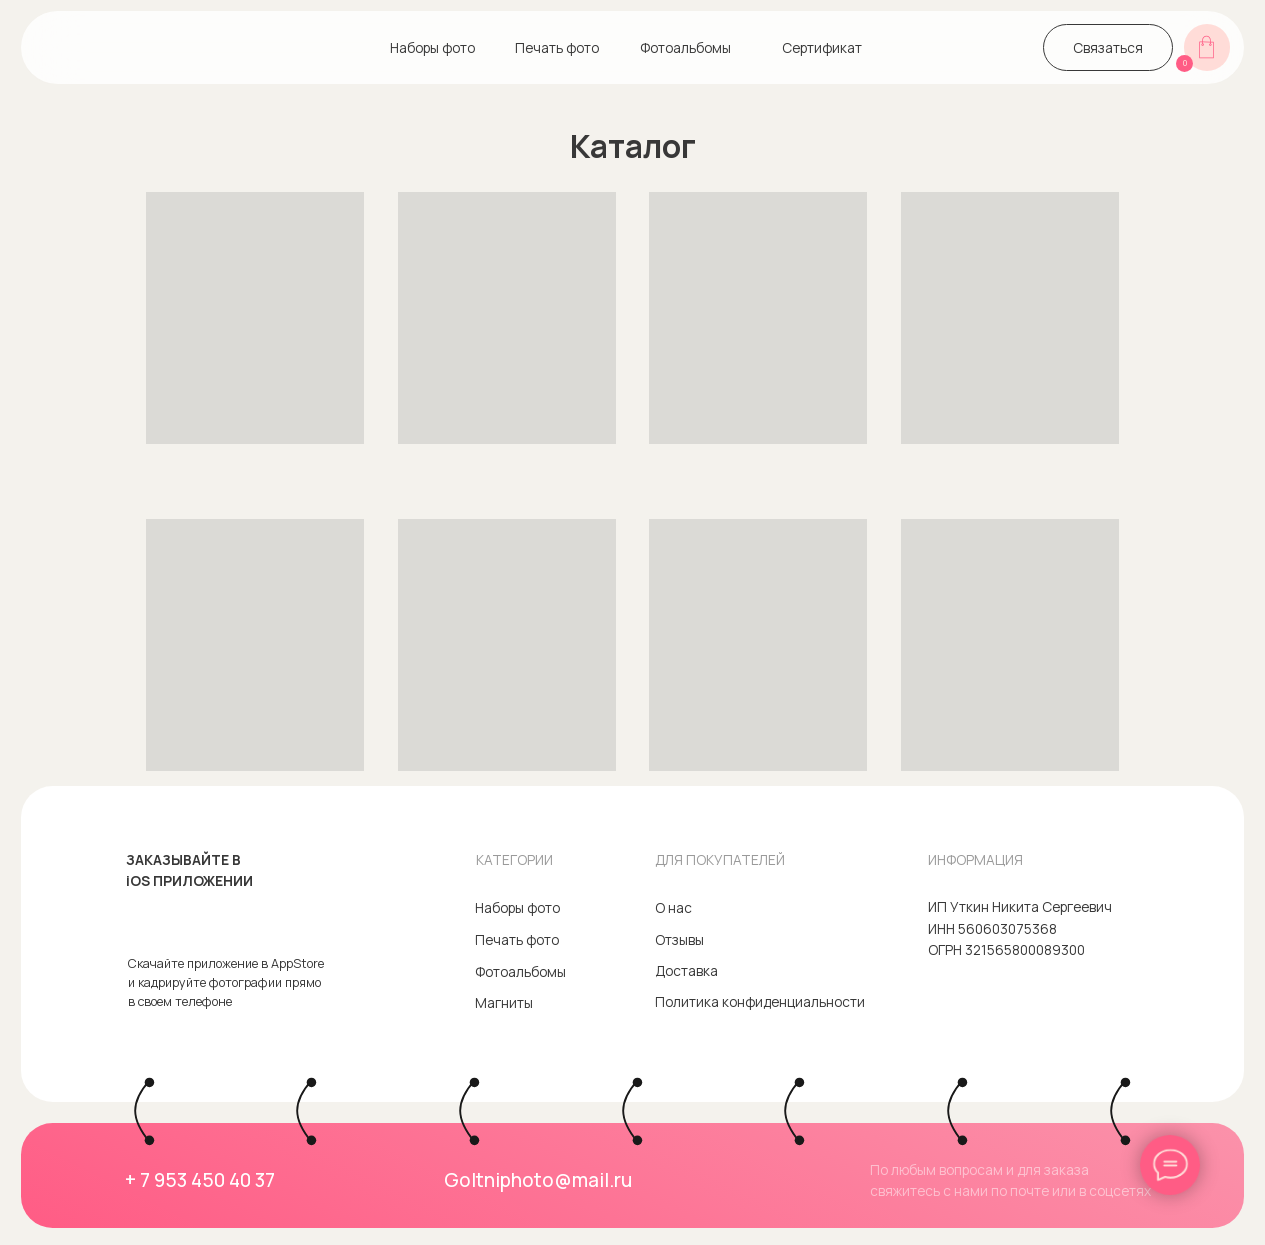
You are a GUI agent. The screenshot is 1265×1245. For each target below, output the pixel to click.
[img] (57, 47)
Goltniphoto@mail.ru (538, 1180)
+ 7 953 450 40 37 (200, 1180)
